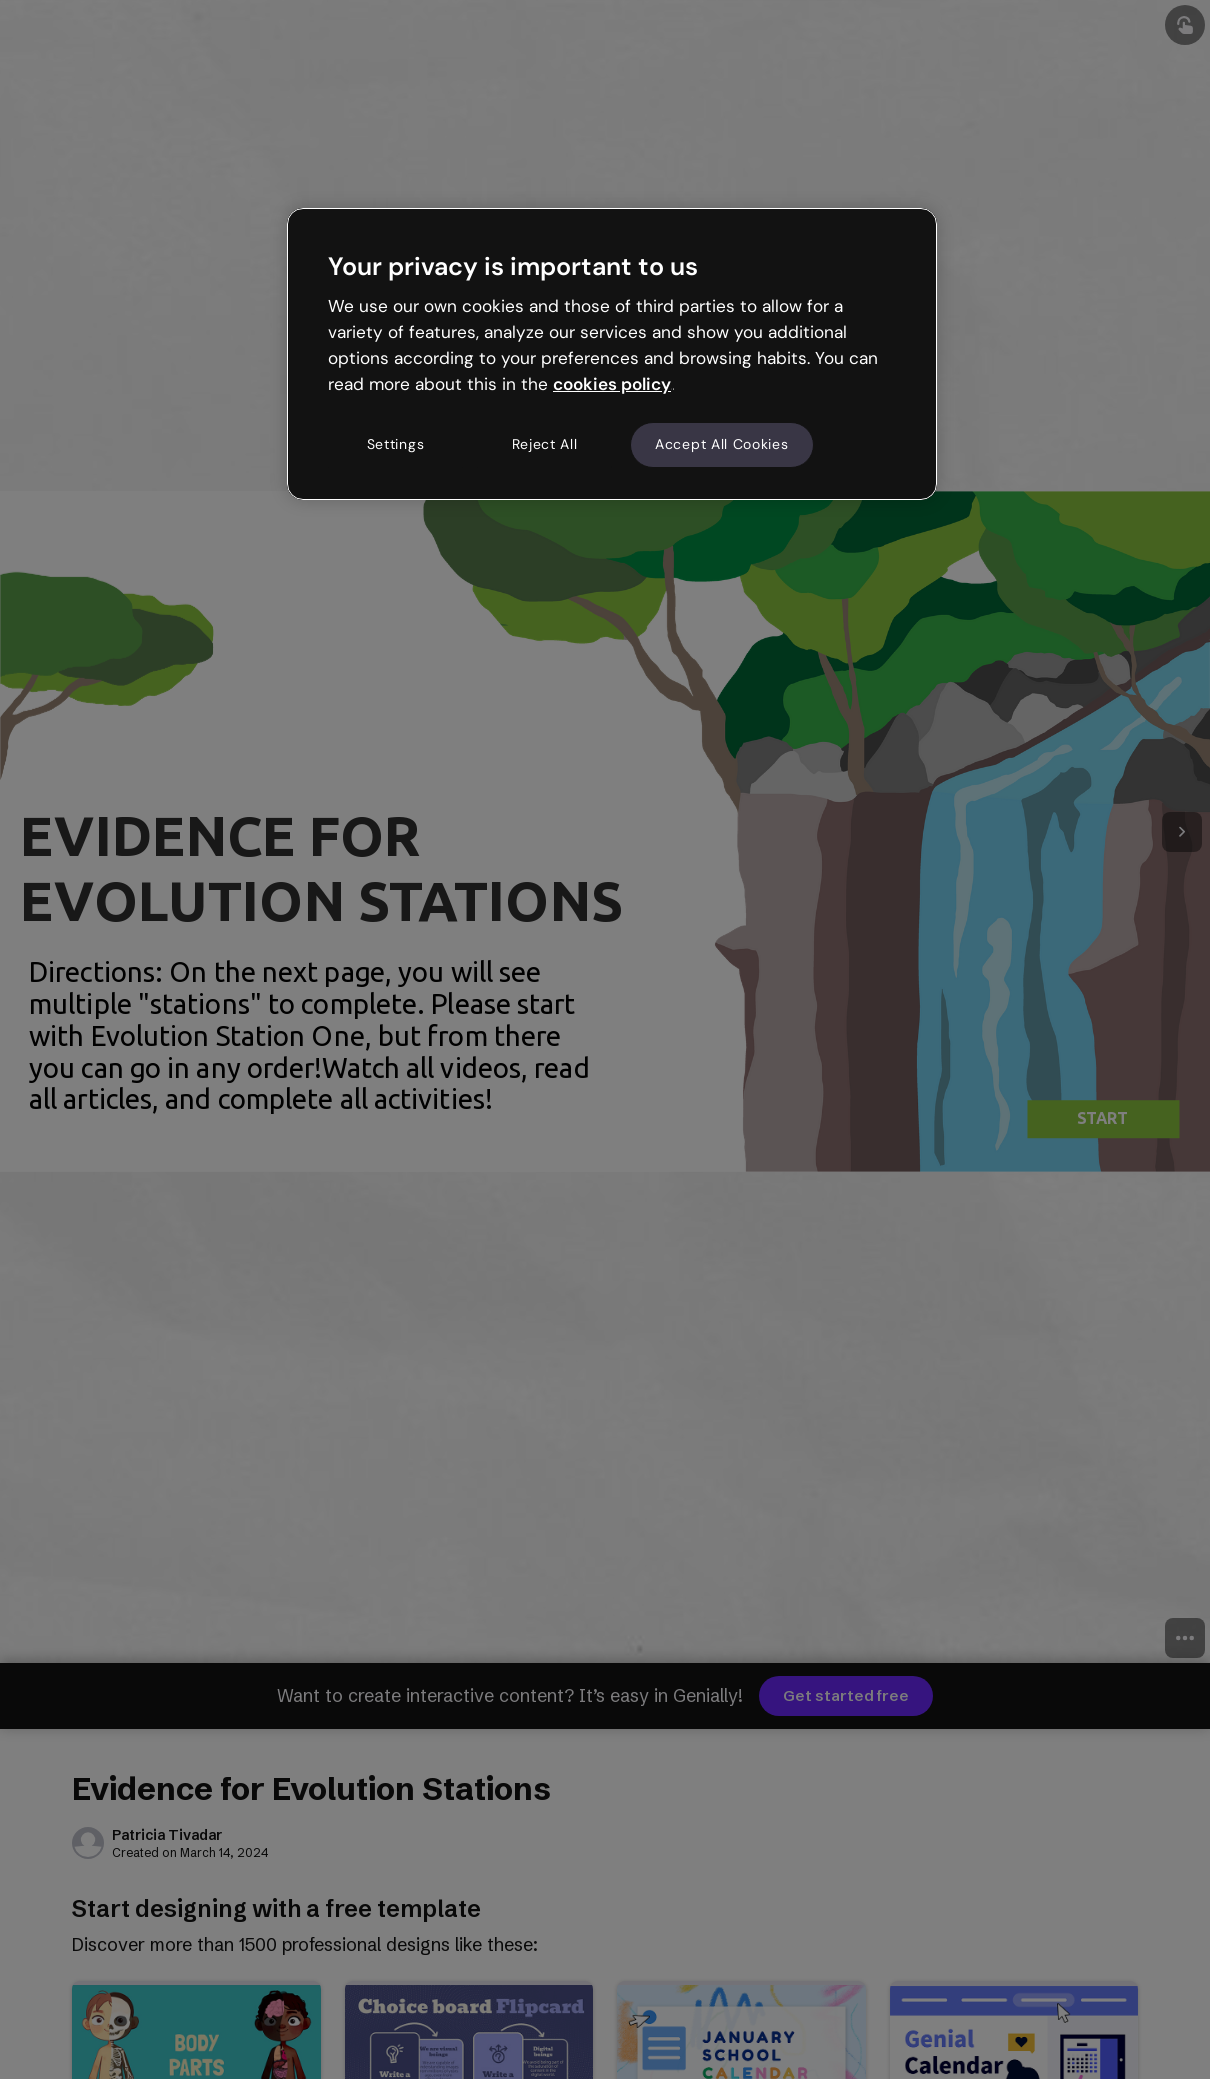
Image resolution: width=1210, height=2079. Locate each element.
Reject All (545, 444)
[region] (612, 354)
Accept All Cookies (722, 444)
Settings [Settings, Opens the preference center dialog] (396, 444)
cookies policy (612, 384)
